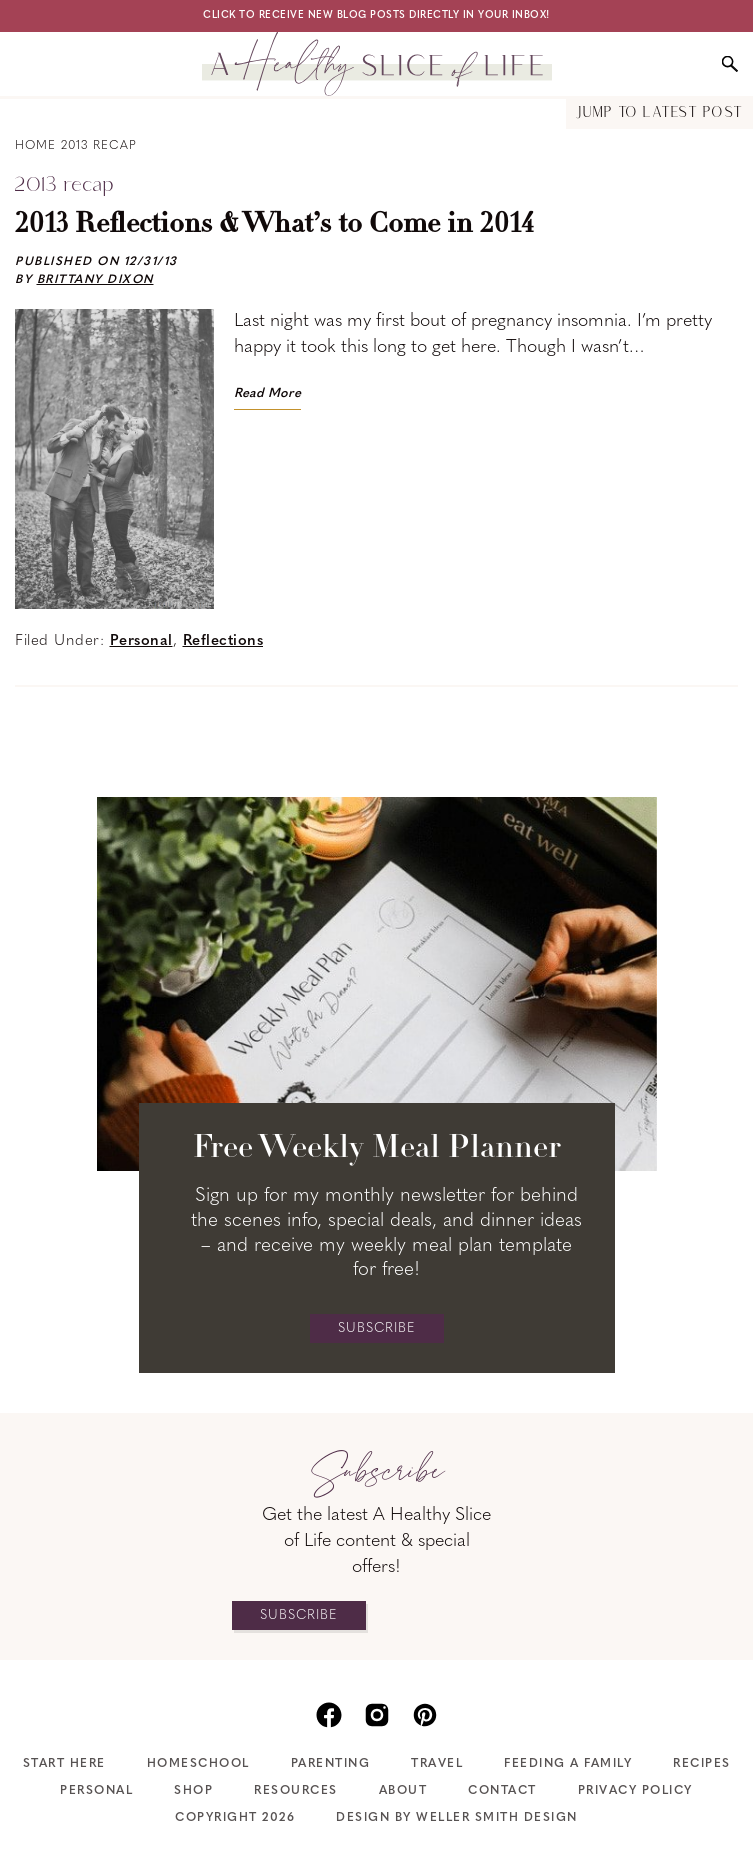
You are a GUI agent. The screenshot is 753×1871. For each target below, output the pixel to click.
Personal (141, 641)
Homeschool (198, 1764)
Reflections (223, 641)
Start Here (64, 1764)
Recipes (702, 1764)
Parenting (331, 1764)
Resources (296, 1791)
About (403, 1791)
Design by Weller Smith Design (457, 1818)
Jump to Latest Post (659, 113)
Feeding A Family (568, 1764)
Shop (193, 1791)
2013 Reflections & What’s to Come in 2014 (274, 225)
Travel (437, 1764)
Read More (267, 393)
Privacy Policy (635, 1791)
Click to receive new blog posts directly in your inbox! (376, 15)
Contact (502, 1791)
